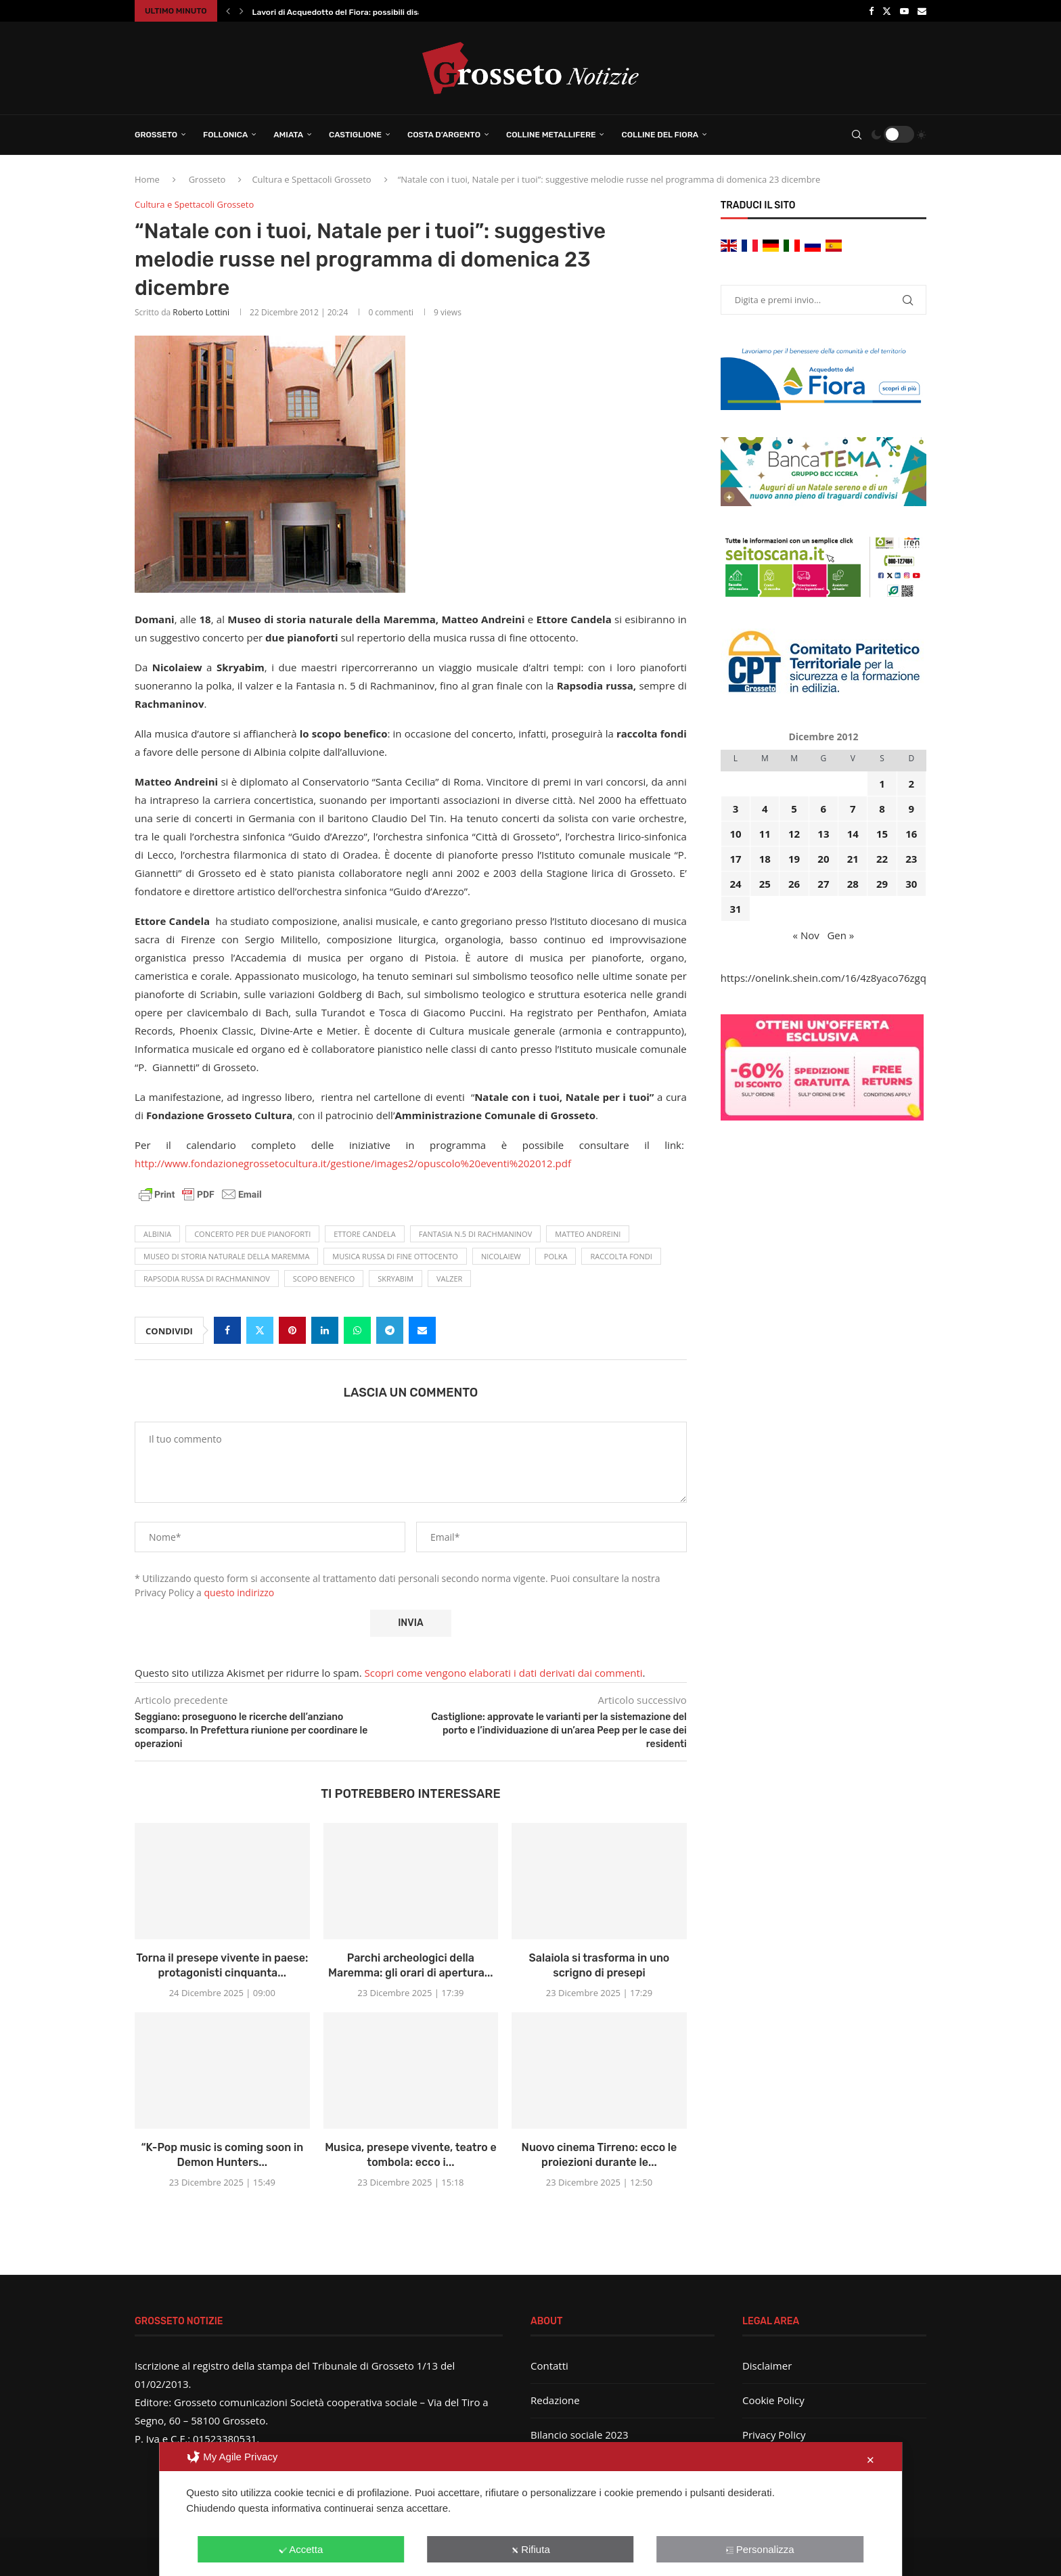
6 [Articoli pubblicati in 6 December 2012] (824, 808)
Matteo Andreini (587, 1234)
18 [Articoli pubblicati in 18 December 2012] (765, 858)
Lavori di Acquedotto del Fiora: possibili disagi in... (349, 12)
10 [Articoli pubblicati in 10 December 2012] (735, 833)
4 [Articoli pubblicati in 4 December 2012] (765, 808)
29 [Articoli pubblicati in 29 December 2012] (882, 883)
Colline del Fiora (659, 134)
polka (556, 1256)
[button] (228, 11)
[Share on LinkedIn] (324, 1330)
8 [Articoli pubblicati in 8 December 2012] (882, 808)
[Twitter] (886, 11)
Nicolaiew (501, 1256)
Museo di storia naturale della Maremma (226, 1256)
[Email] (922, 11)
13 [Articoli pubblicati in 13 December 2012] (823, 833)
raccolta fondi (621, 1256)
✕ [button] (870, 2460)
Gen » (840, 935)
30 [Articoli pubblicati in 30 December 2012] (911, 883)
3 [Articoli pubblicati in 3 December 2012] (736, 808)
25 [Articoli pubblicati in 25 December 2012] (765, 883)
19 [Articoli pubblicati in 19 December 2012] (794, 858)
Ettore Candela (365, 1234)
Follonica (225, 134)
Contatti (549, 2365)
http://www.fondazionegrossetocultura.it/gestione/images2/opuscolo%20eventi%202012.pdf (353, 1163)
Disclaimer (767, 2365)
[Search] (856, 134)
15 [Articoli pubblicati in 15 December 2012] (882, 833)
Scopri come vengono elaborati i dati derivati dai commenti (504, 1672)
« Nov (806, 935)
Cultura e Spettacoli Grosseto (311, 179)
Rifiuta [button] (530, 2549)
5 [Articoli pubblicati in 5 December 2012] (794, 808)
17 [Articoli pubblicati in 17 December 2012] (735, 858)
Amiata (288, 134)
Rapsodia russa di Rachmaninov (206, 1278)
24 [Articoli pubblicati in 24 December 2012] (735, 883)
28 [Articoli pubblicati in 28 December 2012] (853, 883)
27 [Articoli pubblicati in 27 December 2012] (823, 883)
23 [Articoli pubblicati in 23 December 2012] (911, 858)
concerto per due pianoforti (252, 1234)
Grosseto (156, 134)
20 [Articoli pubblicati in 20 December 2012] (823, 858)
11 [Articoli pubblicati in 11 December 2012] (765, 833)
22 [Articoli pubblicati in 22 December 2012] (882, 858)
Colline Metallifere (550, 134)
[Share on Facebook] (227, 1330)
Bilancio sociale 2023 (579, 2434)
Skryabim (395, 1278)
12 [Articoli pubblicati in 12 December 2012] (794, 833)
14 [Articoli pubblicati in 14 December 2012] (853, 833)
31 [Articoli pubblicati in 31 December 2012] (735, 909)
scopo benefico (324, 1278)
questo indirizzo (239, 1592)
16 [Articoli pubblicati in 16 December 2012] (911, 833)
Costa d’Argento (443, 134)
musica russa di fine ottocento (395, 1256)
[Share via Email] (422, 1330)
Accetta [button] (301, 2549)
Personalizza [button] (760, 2549)
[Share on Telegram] (389, 1330)
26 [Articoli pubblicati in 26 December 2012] (794, 883)
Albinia (157, 1234)
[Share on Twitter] (259, 1330)
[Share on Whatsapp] (357, 1330)
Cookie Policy (773, 2400)
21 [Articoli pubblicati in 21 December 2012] (853, 858)
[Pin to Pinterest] (292, 1330)
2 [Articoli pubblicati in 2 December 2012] (912, 783)
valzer (449, 1278)
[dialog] (530, 2509)
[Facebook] (871, 11)
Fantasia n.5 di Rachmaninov (475, 1234)
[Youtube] (904, 11)
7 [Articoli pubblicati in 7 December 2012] (853, 808)
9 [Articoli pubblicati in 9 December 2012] (912, 808)
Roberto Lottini (201, 312)
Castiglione (355, 134)
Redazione (555, 2400)
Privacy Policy (774, 2434)
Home (147, 179)
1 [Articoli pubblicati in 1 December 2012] (882, 783)
